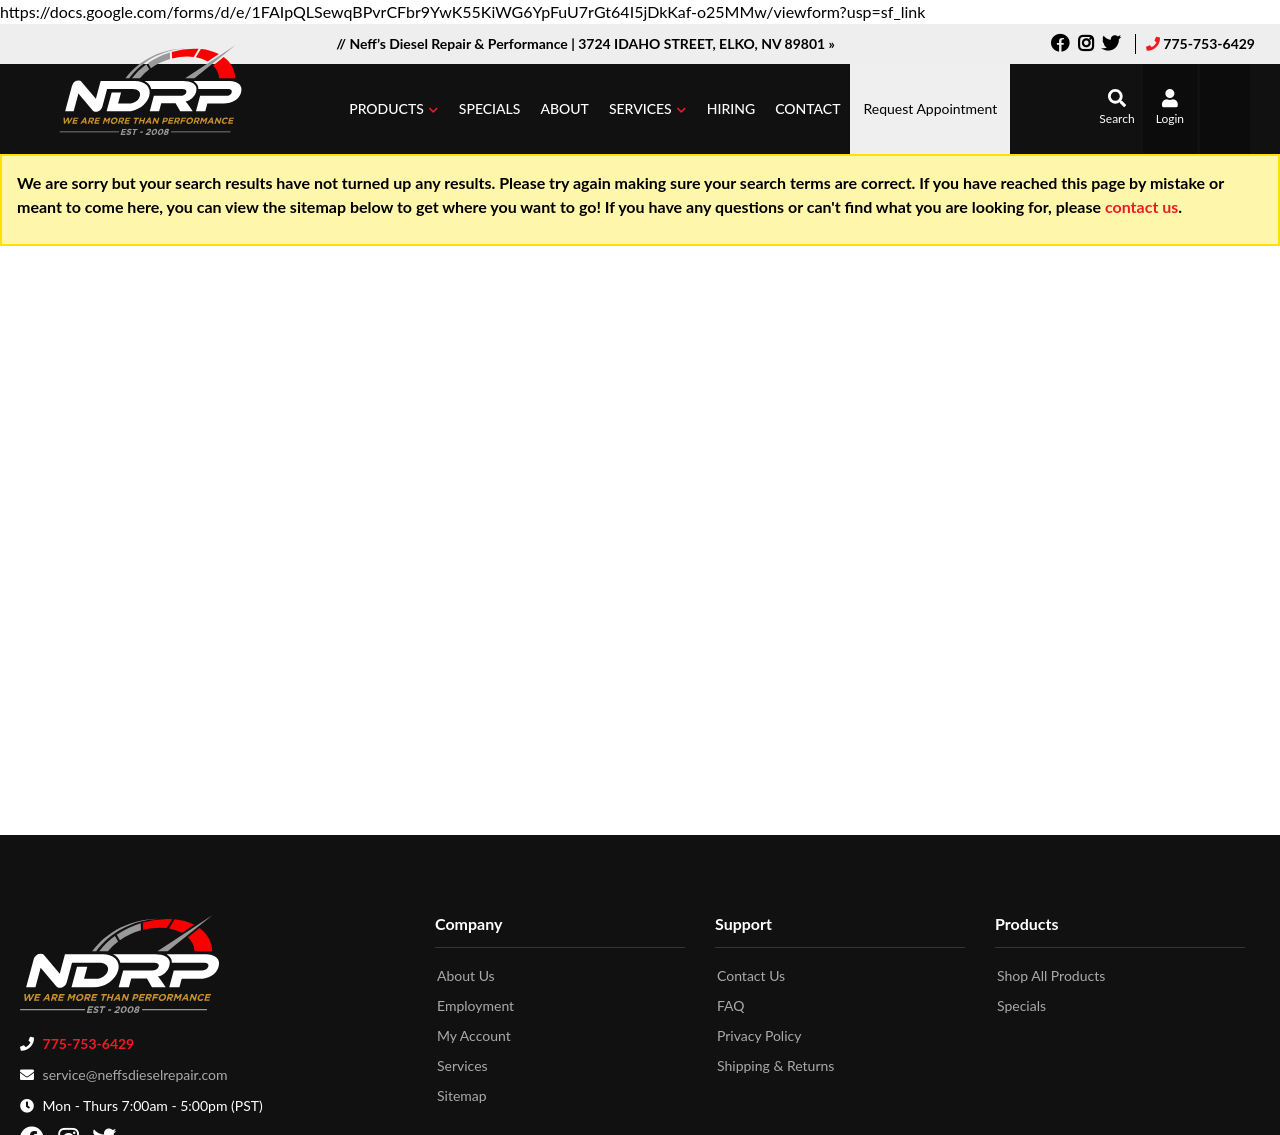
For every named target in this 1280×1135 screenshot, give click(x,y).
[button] (394, 109)
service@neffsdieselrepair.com (135, 1068)
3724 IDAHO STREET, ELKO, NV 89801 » (706, 43)
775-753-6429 (1209, 43)
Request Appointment (930, 108)
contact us (1141, 206)
